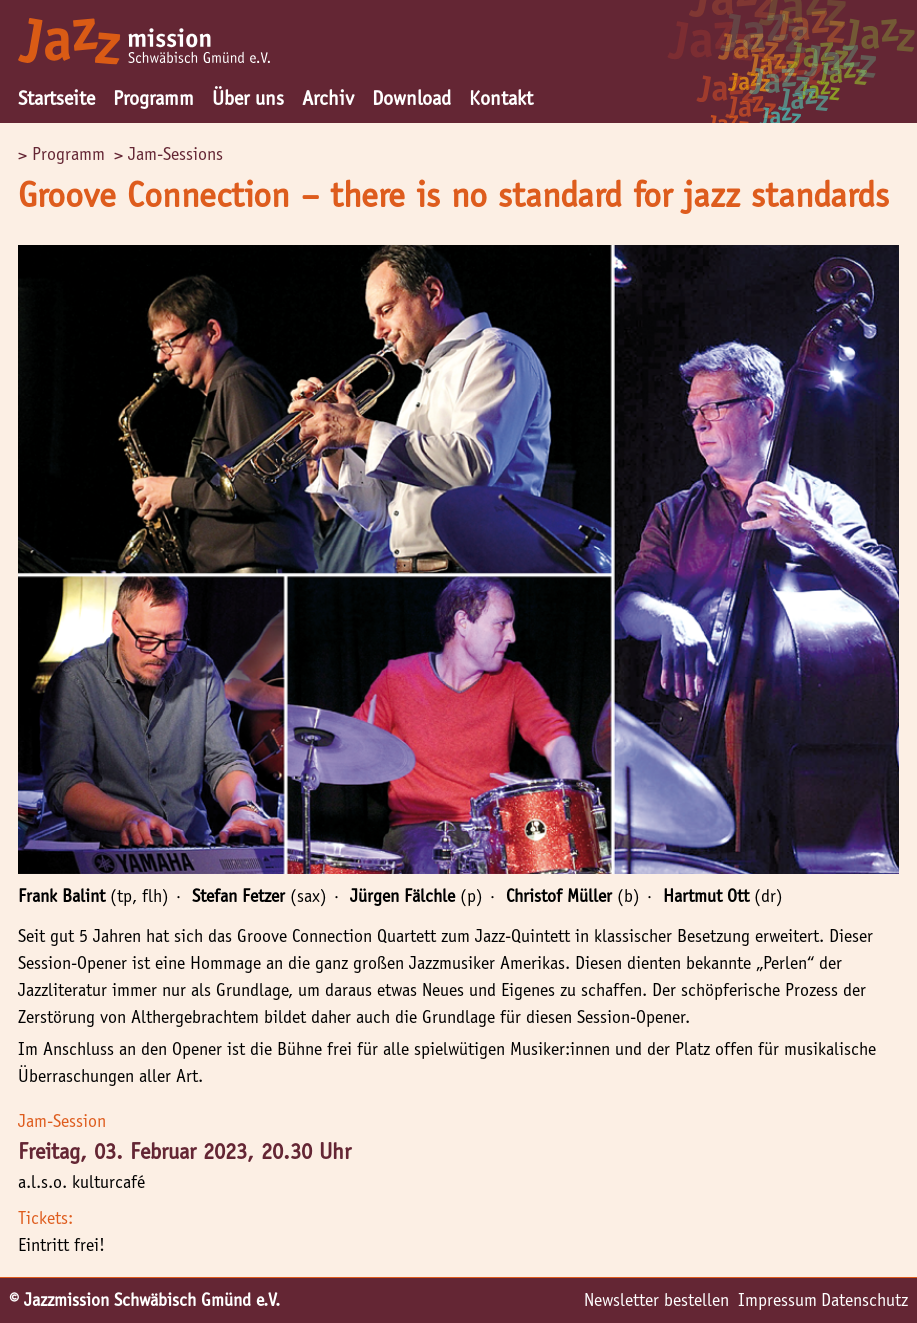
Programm (153, 98)
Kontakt (501, 98)
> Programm (61, 154)
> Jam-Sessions (168, 154)
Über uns (248, 98)
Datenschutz (864, 1300)
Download (411, 98)
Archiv (328, 98)
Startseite (56, 98)
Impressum (777, 1300)
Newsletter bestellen (656, 1300)
